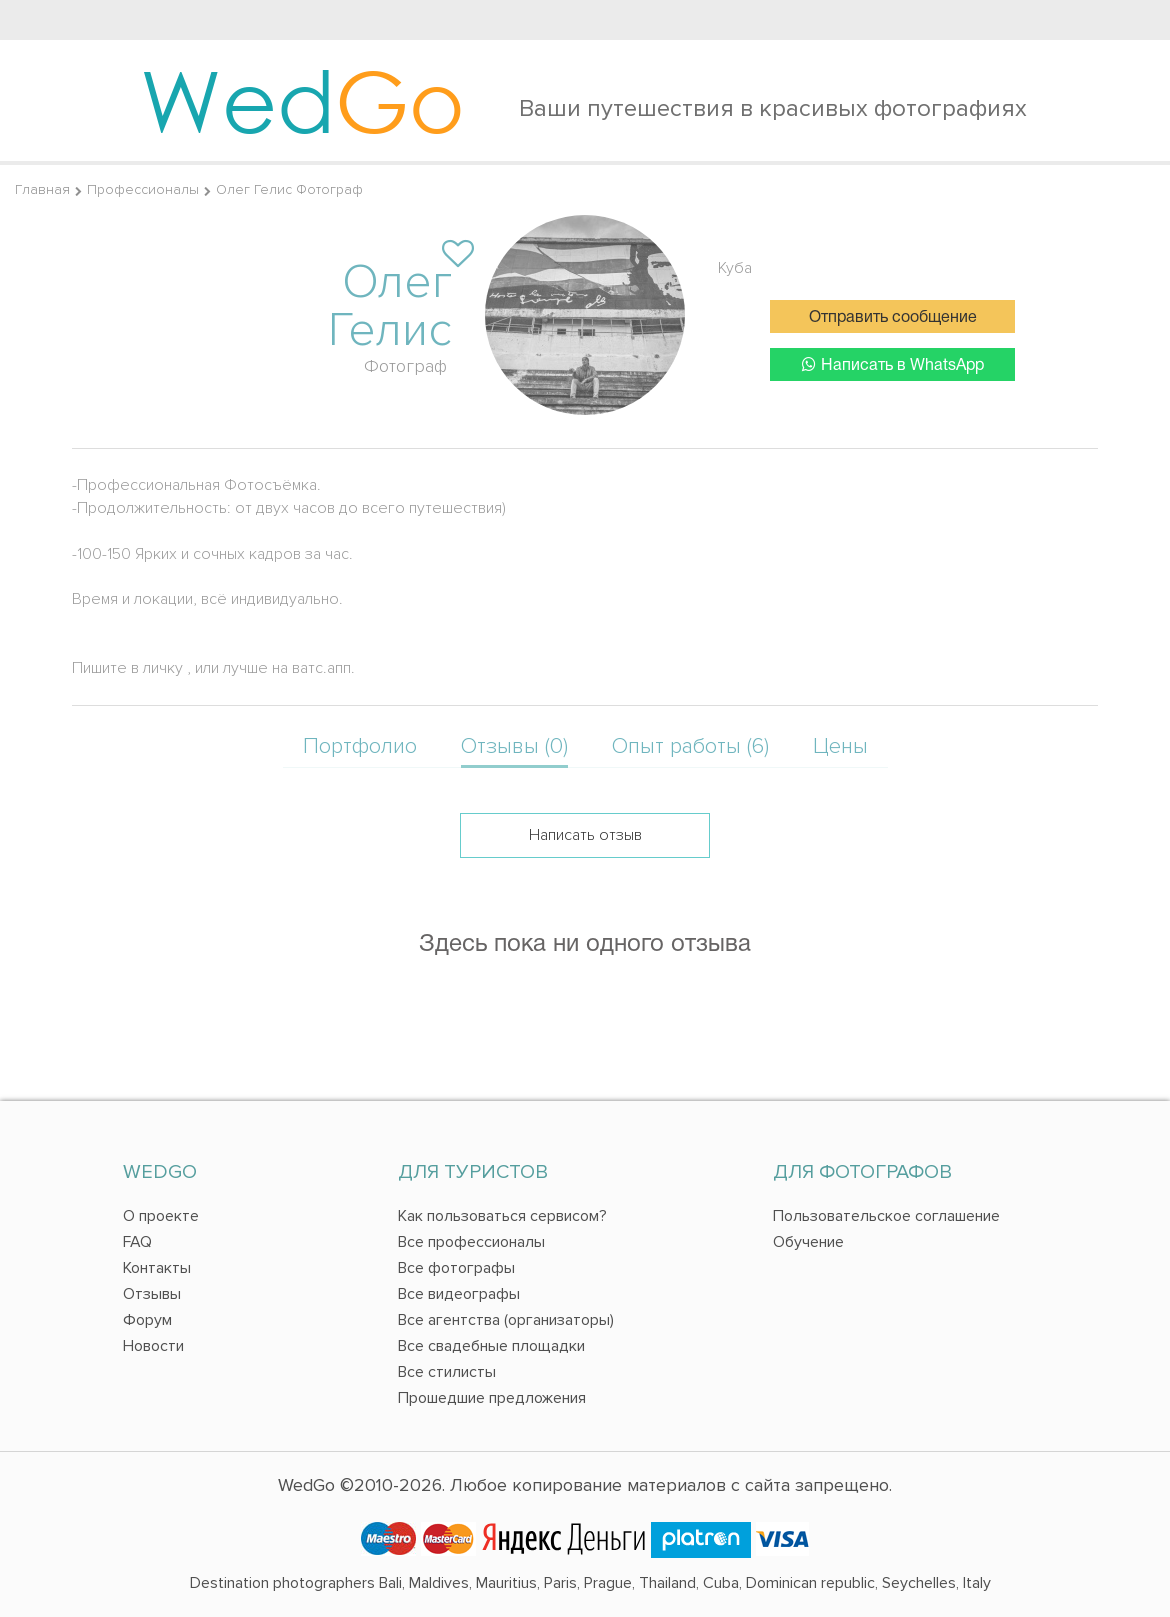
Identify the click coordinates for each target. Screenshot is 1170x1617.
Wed (302, 100)
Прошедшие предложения (492, 1398)
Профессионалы (143, 189)
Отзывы (152, 1294)
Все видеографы (459, 1294)
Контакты (157, 1268)
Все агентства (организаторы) (506, 1320)
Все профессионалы (471, 1242)
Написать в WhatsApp (893, 364)
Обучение (808, 1242)
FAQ (137, 1242)
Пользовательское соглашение (886, 1216)
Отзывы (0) (514, 746)
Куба (735, 268)
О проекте (161, 1216)
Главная (42, 189)
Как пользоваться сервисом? (502, 1216)
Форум (147, 1320)
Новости (153, 1346)
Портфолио (360, 746)
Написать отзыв (585, 835)
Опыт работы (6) (690, 746)
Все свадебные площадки (491, 1346)
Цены (840, 746)
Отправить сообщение (893, 318)
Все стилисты (447, 1372)
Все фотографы (456, 1268)
